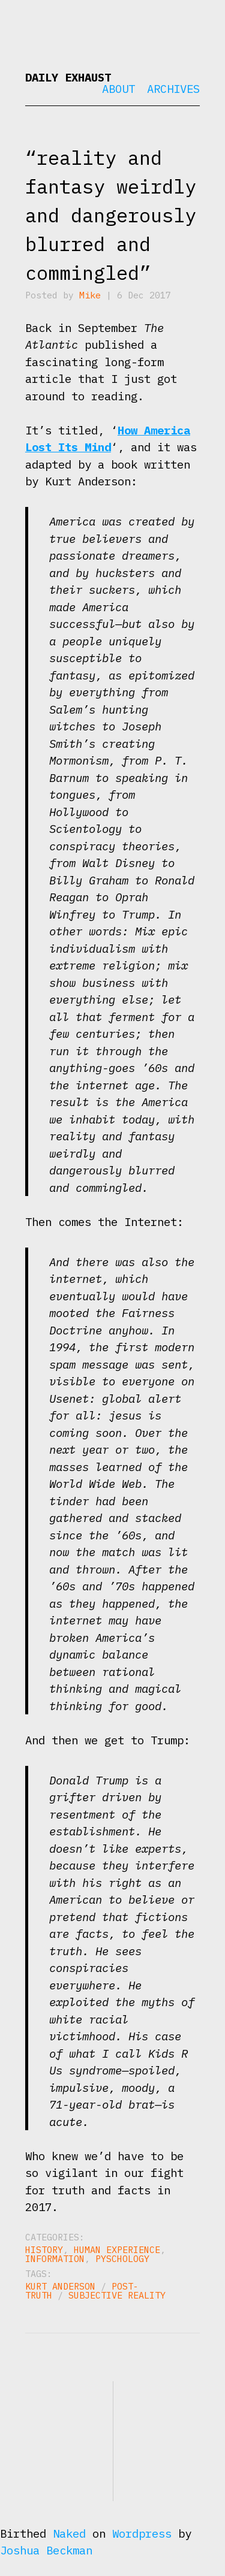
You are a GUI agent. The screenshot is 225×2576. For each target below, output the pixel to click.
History (44, 2249)
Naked (69, 2533)
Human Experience (117, 2249)
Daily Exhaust (68, 77)
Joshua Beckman (46, 2550)
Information (55, 2258)
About (118, 88)
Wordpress (142, 2533)
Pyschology (122, 2258)
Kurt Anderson (60, 2286)
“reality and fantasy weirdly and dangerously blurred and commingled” (110, 215)
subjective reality (117, 2295)
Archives (173, 88)
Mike (90, 295)
